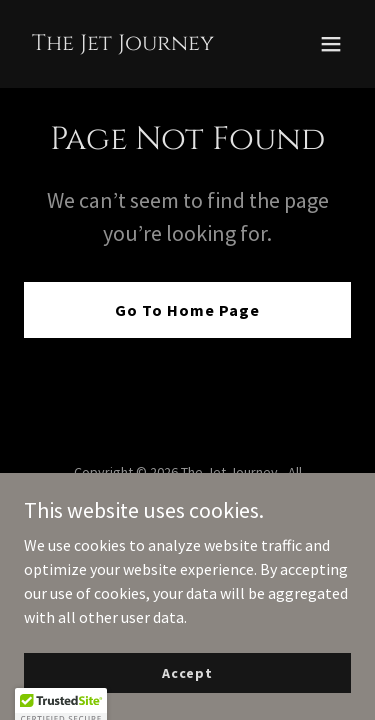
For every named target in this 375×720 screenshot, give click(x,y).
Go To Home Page (187, 310)
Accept (187, 672)
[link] (123, 44)
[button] (331, 44)
